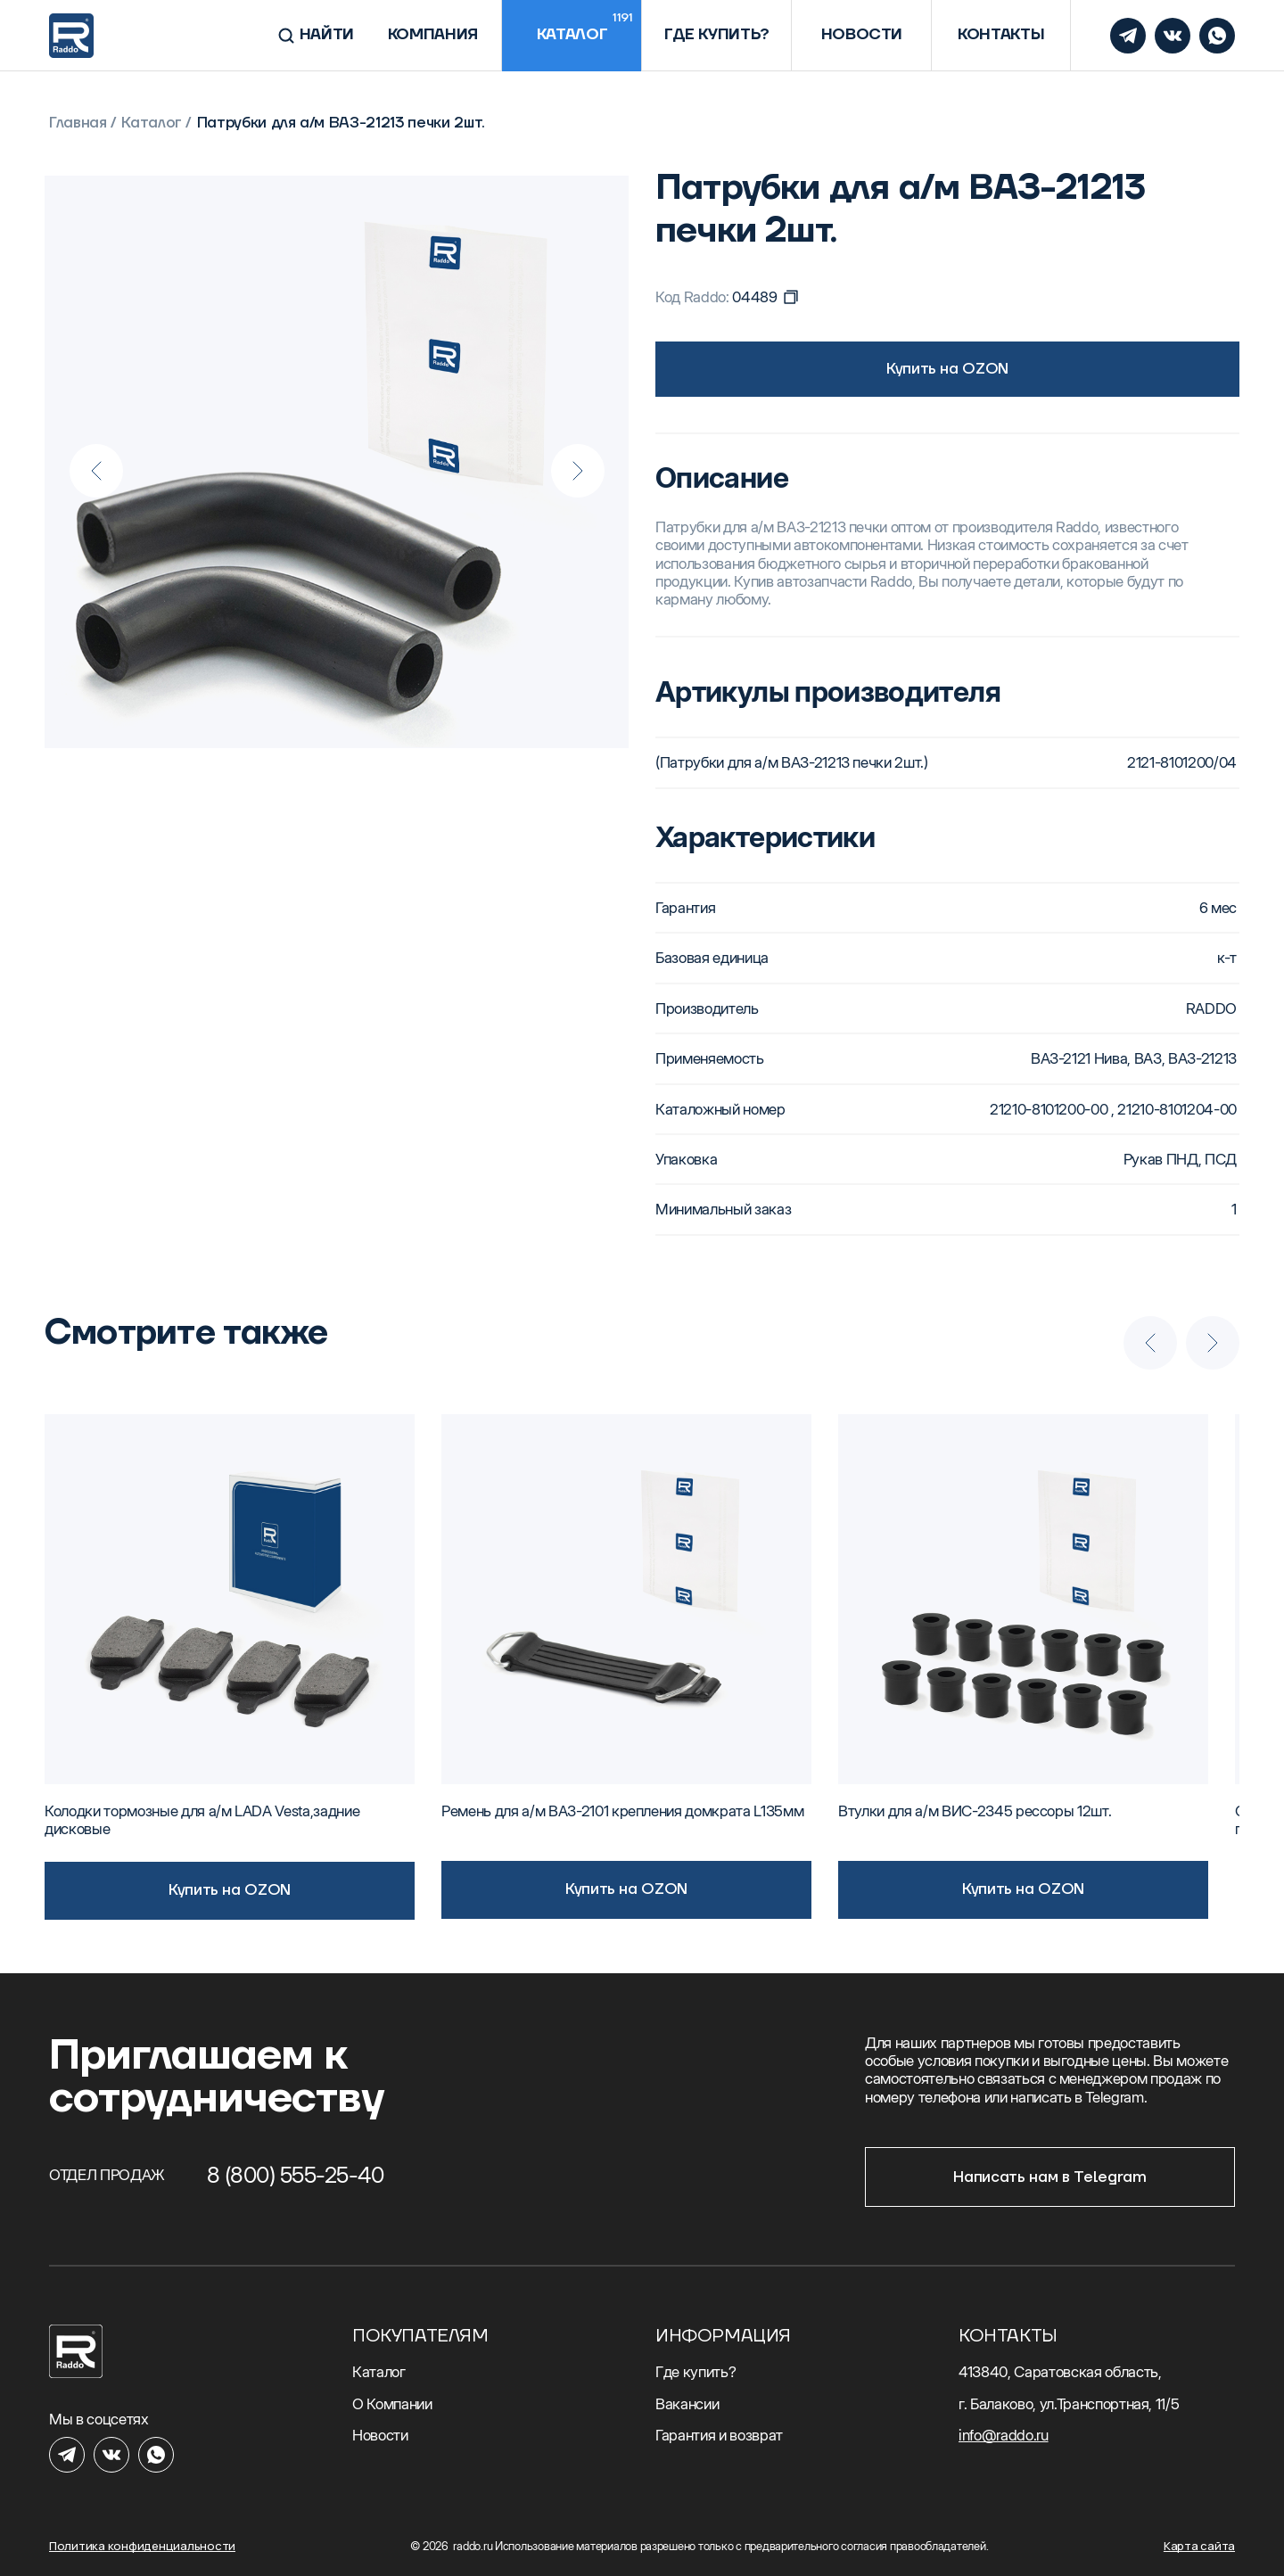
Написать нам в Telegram (1049, 2177)
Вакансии (687, 2404)
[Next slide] (578, 471)
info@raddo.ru (1004, 2435)
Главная (78, 123)
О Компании (392, 2404)
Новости (380, 2435)
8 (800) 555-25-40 (295, 2174)
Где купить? (695, 2372)
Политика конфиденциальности (142, 2546)
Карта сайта (1199, 2546)
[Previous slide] (96, 471)
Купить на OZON (947, 369)
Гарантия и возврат (719, 2435)
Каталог (151, 123)
